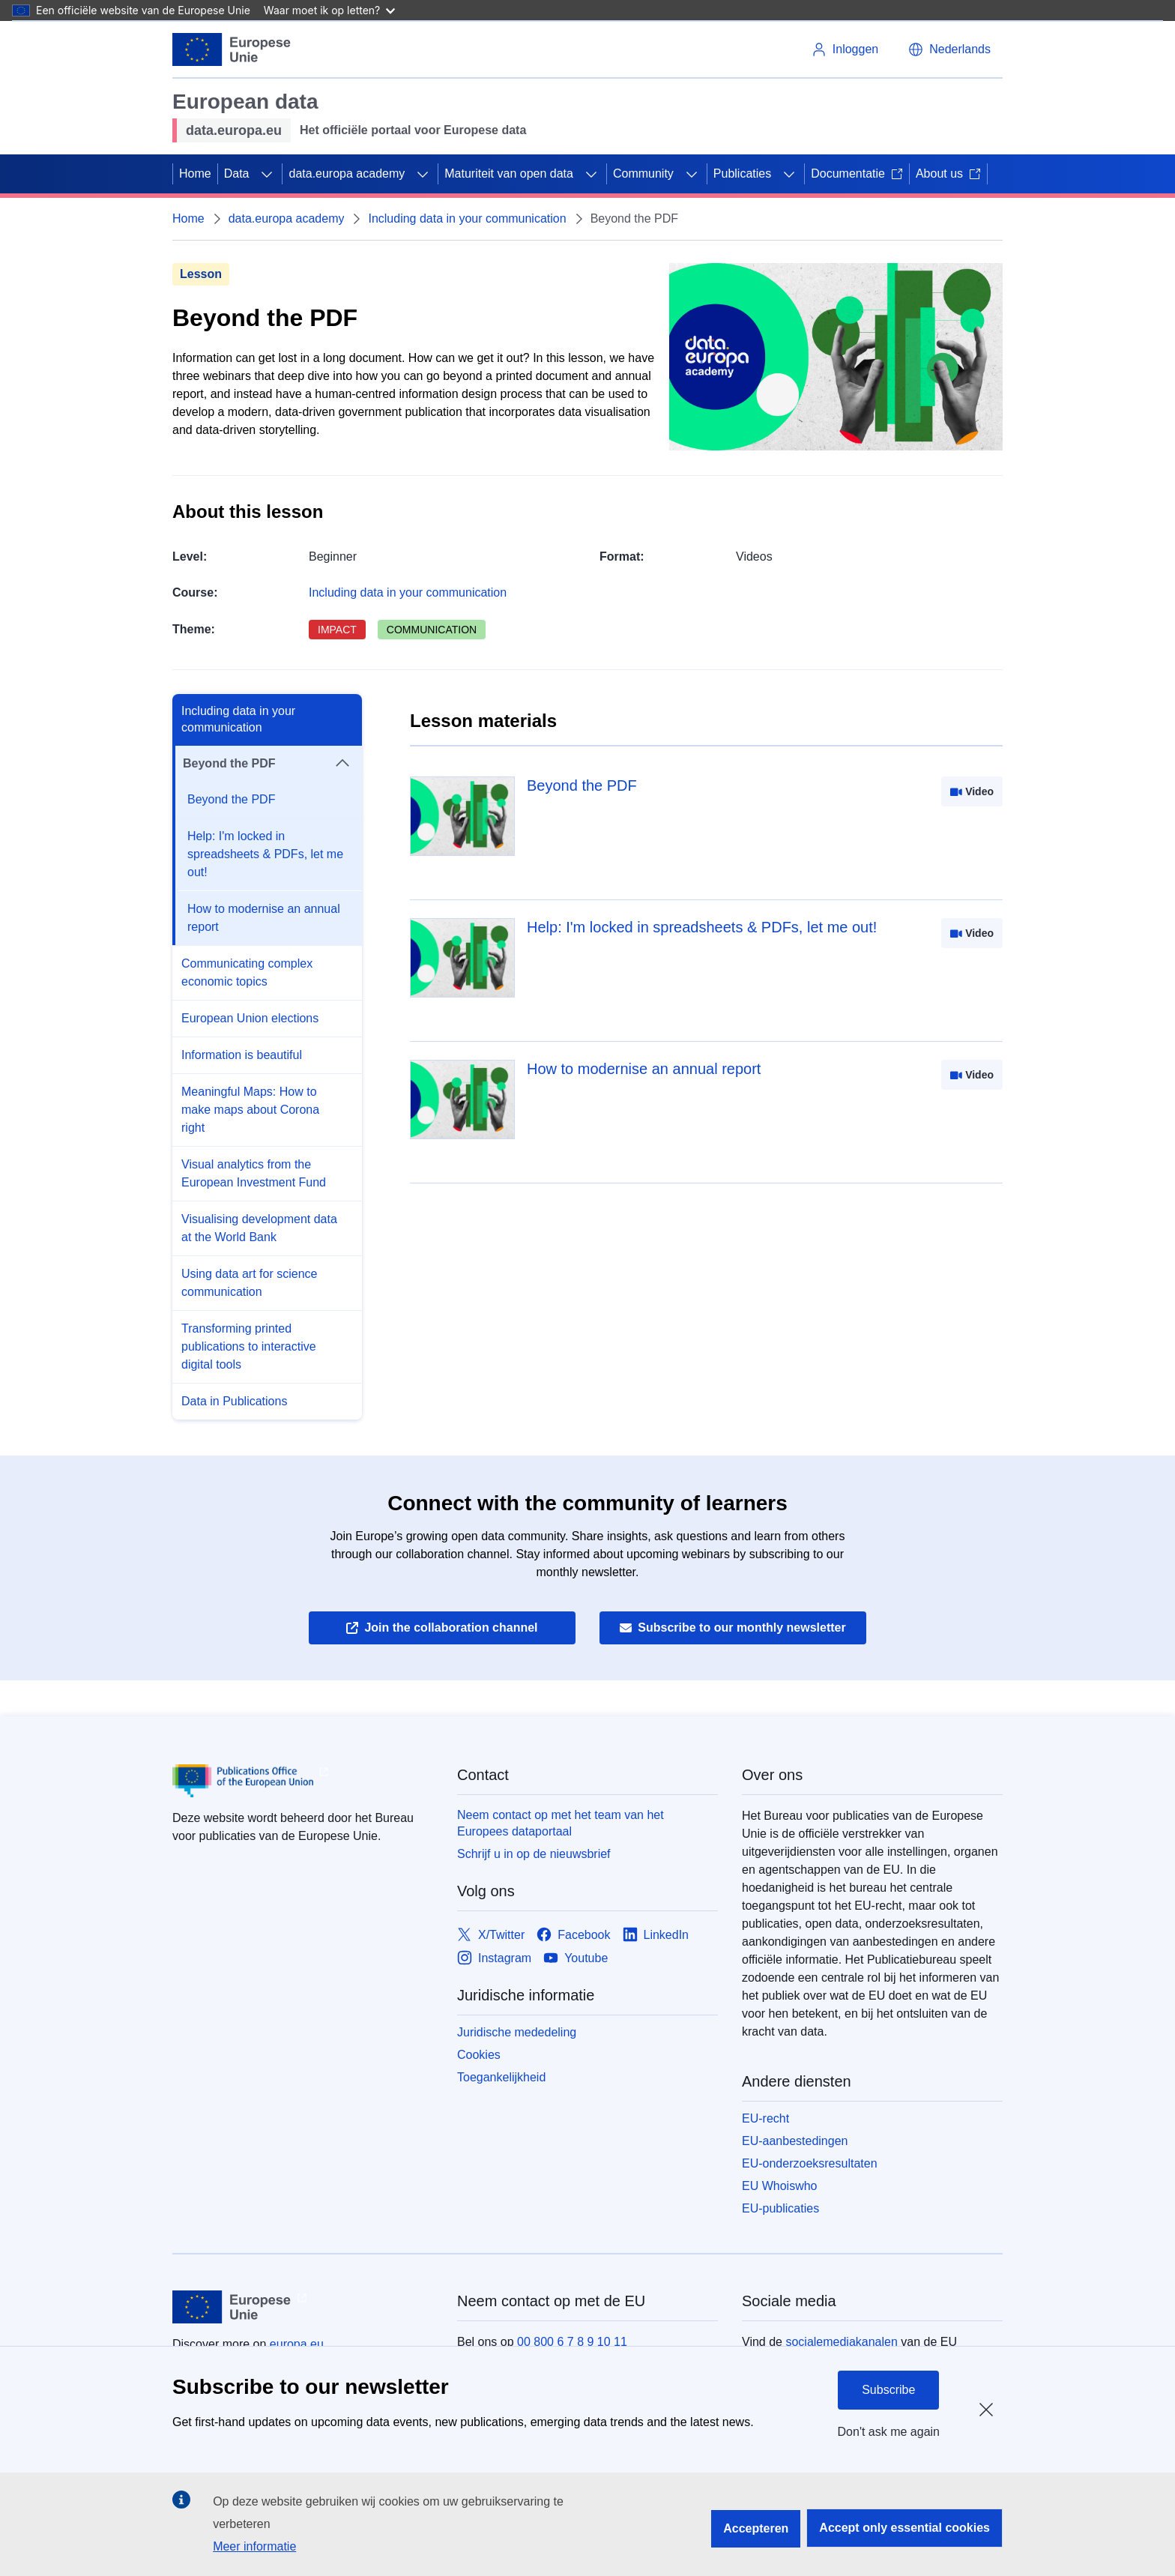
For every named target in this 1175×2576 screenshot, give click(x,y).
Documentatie (857, 173)
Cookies (479, 2054)
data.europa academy (347, 173)
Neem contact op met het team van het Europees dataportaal (560, 1823)
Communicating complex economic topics (246, 972)
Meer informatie (254, 2546)
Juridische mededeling (516, 2032)
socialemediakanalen (841, 2341)
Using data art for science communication (249, 1282)
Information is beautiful (241, 1055)
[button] (949, 49)
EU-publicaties (780, 2208)
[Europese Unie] (232, 49)
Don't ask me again (889, 2431)
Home (195, 173)
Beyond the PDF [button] (266, 763)
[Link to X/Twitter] (491, 1934)
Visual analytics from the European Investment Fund (253, 1173)
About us (948, 173)
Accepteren (755, 2528)
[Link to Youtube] (575, 1958)
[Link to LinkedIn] (656, 1934)
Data (237, 173)
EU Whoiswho (779, 2186)
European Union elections (249, 1018)
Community (643, 173)
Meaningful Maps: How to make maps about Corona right (250, 1109)
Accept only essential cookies (904, 2527)
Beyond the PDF (231, 799)
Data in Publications (234, 1401)
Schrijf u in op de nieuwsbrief (534, 1853)
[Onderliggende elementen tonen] (267, 173)
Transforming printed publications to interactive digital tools (248, 1346)
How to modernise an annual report (263, 917)
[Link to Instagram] (494, 1958)
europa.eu (297, 2344)
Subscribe (888, 2389)
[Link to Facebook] (573, 1934)
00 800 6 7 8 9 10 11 (572, 2341)
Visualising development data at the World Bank (259, 1228)
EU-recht (765, 2118)
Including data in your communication (467, 218)
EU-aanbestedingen (795, 2141)
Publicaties (742, 173)
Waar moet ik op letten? (329, 10)
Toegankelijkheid (501, 2077)
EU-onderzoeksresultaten (810, 2163)
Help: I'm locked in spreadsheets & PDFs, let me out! (265, 854)
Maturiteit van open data (508, 173)
